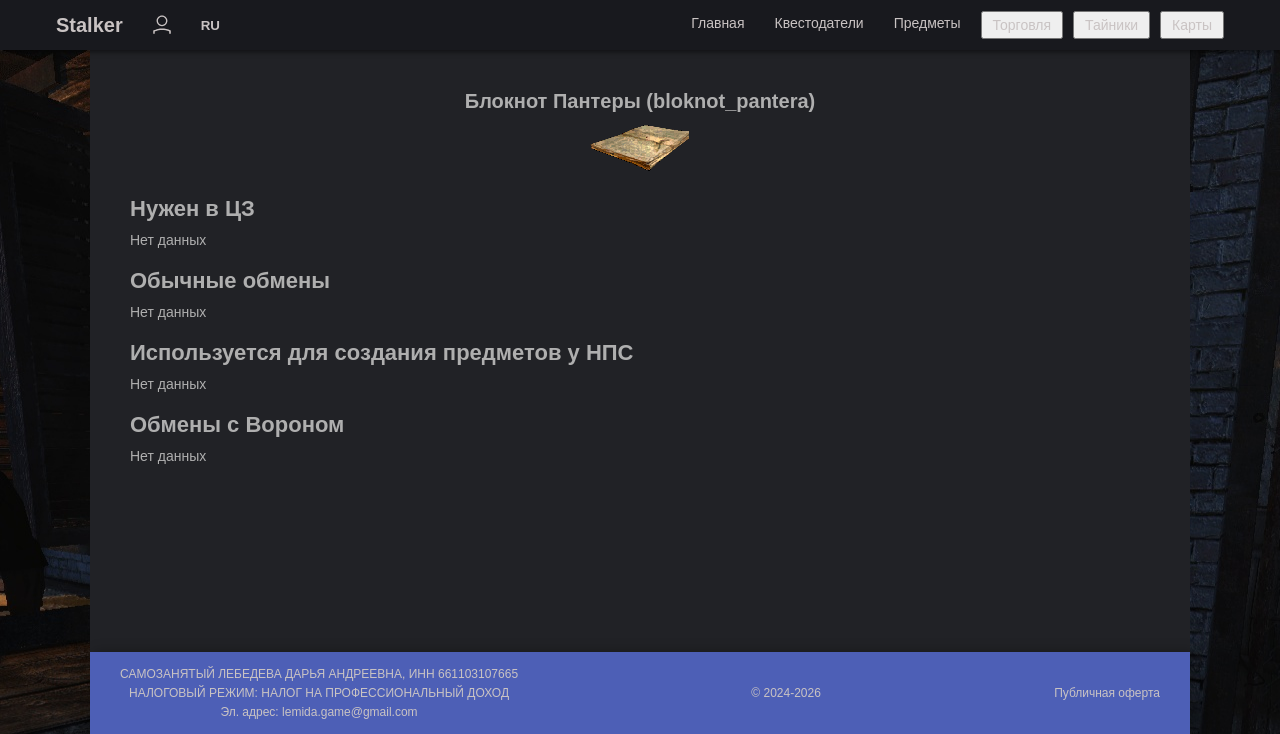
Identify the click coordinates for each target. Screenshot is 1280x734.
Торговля (1022, 25)
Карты (1192, 25)
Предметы (927, 23)
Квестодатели (818, 23)
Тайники (1111, 25)
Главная (717, 23)
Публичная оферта (1107, 693)
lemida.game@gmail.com (350, 712)
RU (210, 25)
